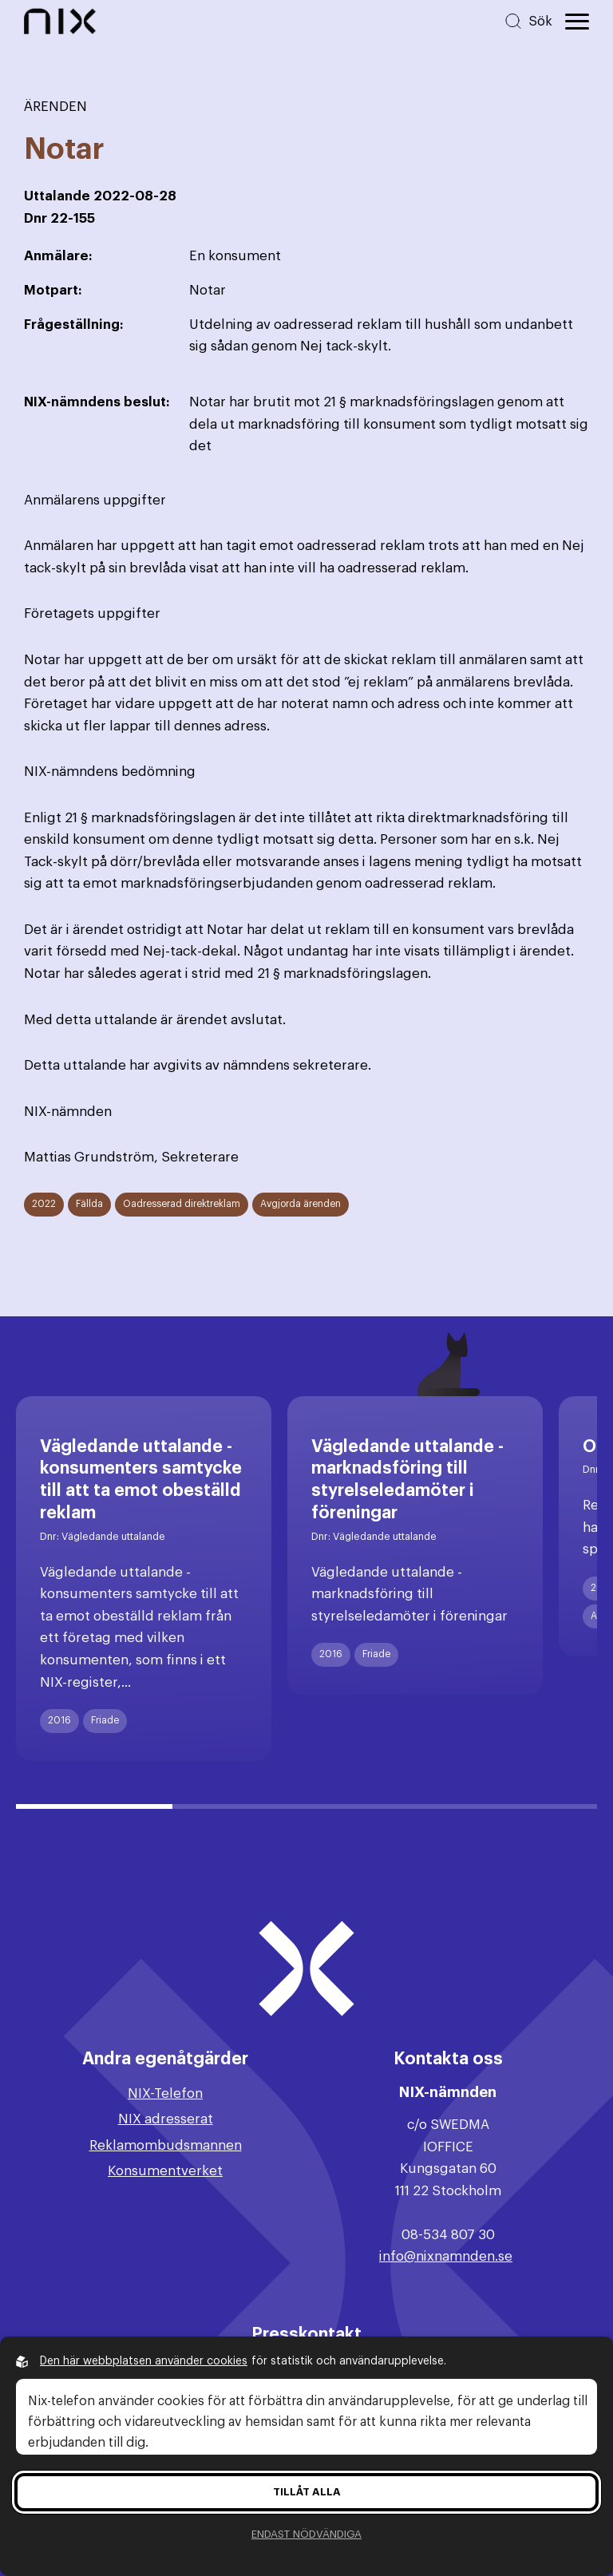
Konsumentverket (165, 2171)
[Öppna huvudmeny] (577, 22)
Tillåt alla (307, 2492)
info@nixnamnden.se (445, 2256)
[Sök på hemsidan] (528, 21)
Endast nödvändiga (306, 2534)
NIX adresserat (165, 2119)
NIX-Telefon (165, 2093)
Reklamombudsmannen (165, 2145)
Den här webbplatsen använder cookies (143, 2361)
